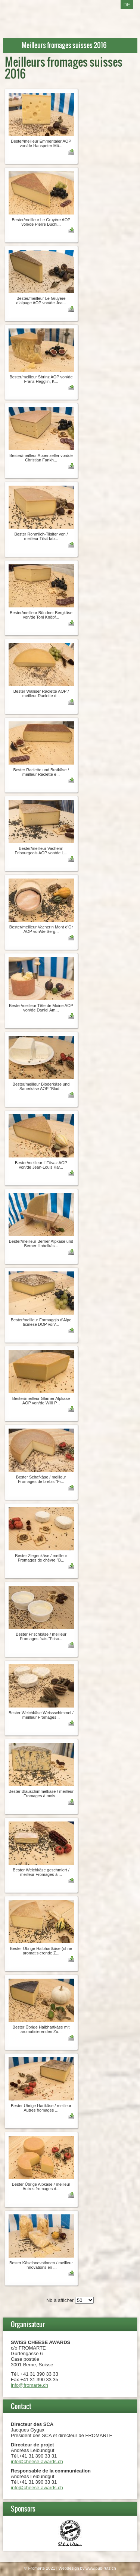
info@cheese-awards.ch (37, 2461)
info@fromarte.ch (29, 2385)
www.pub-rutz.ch (100, 2568)
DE (127, 4)
